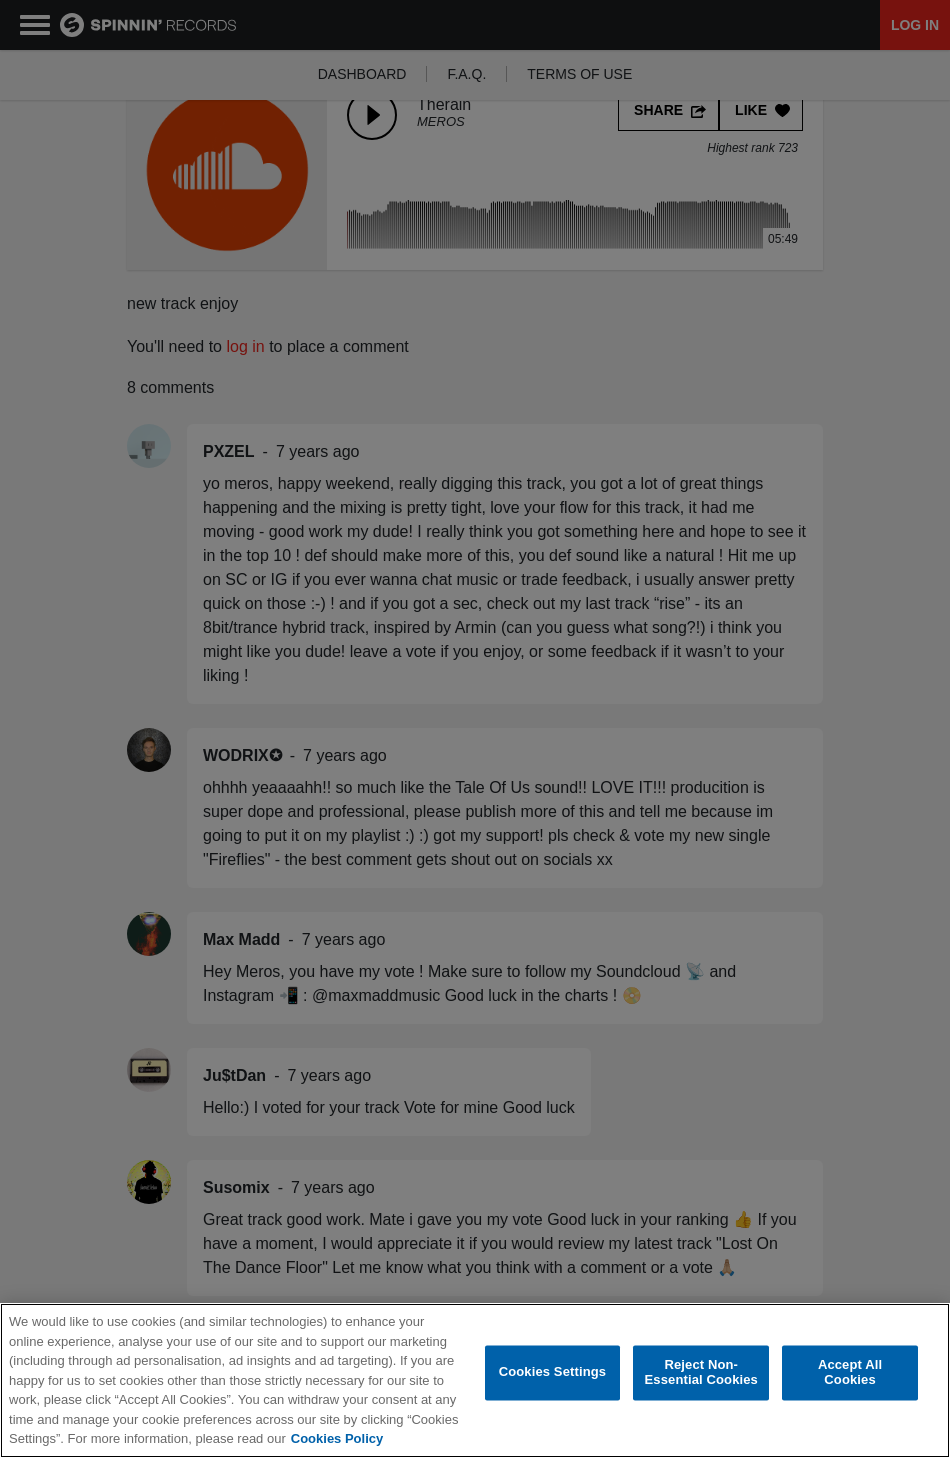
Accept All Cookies (850, 1376)
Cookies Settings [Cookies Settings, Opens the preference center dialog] (553, 1375)
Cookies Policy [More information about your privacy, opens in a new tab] (337, 1442)
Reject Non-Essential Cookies (701, 1376)
